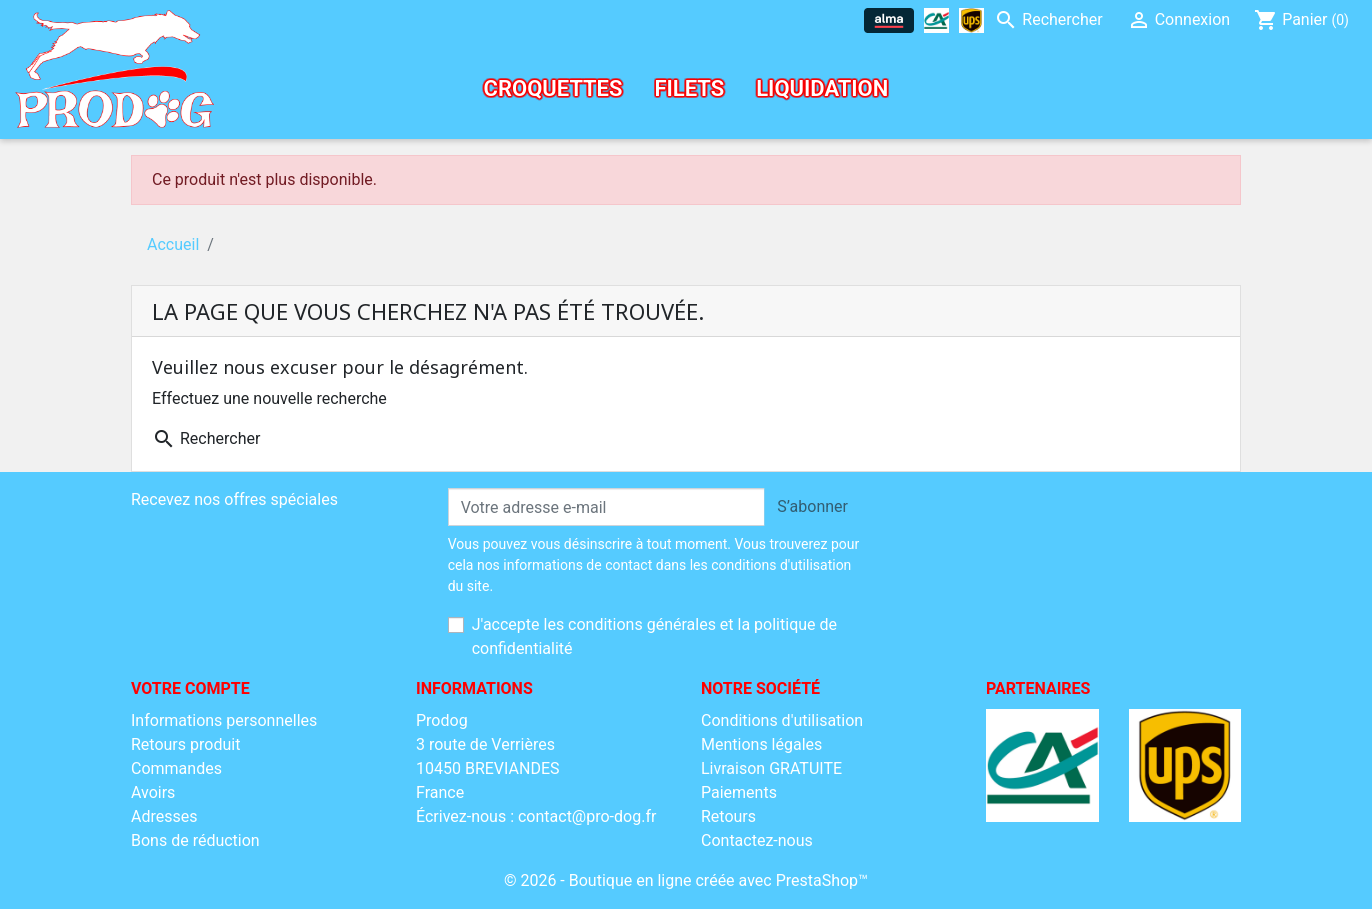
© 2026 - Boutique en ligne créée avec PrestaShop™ (686, 880)
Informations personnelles (224, 720)
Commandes (176, 768)
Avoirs (153, 792)
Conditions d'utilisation (782, 720)
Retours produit (185, 744)
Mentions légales (761, 744)
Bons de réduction (195, 840)
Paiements (739, 792)
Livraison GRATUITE (771, 768)
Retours (728, 816)
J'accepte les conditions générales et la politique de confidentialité (654, 636)
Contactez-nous (757, 840)
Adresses (164, 816)
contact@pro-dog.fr (587, 816)
